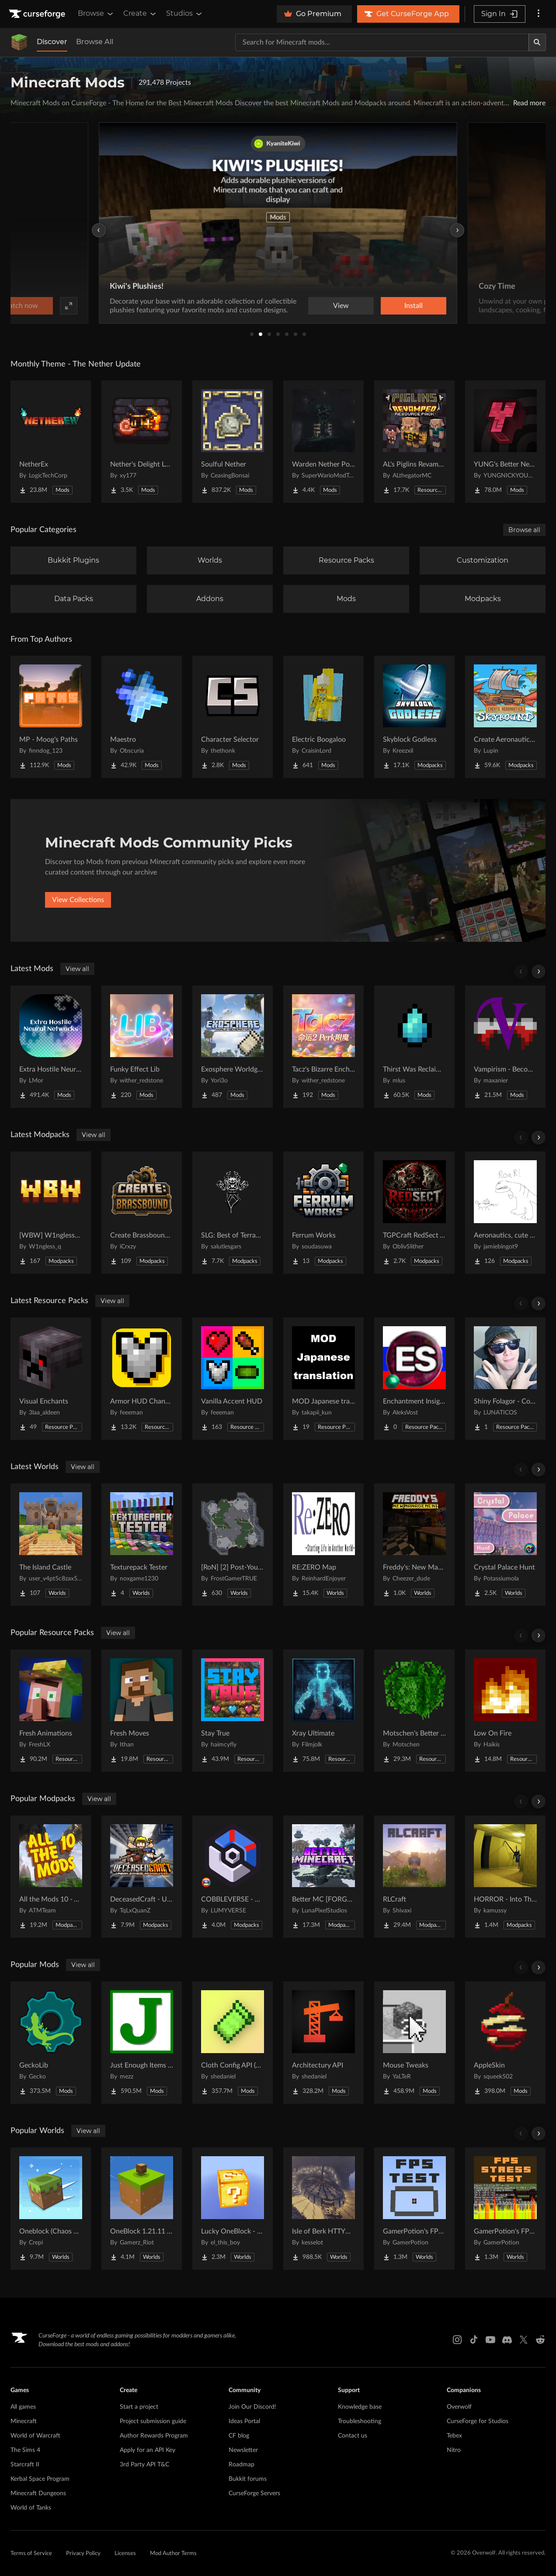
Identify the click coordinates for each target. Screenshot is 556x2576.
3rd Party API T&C (144, 2465)
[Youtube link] (490, 2339)
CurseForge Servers (254, 2493)
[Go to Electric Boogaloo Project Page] (323, 717)
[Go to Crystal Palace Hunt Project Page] (505, 1544)
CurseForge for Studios (477, 2421)
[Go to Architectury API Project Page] (323, 2042)
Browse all (524, 530)
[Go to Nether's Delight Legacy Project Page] (141, 441)
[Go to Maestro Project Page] (141, 717)
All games (23, 2407)
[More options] (538, 14)
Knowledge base (360, 2407)
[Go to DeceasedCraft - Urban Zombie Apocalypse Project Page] (141, 1876)
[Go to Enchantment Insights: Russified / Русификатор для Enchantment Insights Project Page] (414, 1378)
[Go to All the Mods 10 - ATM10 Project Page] (50, 1876)
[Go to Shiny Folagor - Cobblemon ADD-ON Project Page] (505, 1378)
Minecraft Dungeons (38, 2493)
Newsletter (243, 2450)
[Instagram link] (457, 2339)
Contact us (352, 2436)
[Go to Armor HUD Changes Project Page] (141, 1378)
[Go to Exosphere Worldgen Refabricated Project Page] (232, 1046)
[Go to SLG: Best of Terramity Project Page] (232, 1212)
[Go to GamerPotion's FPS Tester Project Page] (414, 2208)
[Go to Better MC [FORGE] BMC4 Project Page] (323, 1876)
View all (77, 969)
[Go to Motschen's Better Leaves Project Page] (414, 1710)
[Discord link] (507, 2339)
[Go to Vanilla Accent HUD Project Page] (232, 1378)
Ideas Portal (244, 2421)
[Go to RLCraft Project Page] (414, 1876)
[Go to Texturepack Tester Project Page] (141, 1544)
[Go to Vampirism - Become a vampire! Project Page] (505, 1046)
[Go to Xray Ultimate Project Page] (323, 1710)
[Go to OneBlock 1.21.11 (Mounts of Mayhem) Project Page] (141, 2208)
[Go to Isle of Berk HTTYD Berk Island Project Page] (323, 2208)
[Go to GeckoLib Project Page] (50, 2042)
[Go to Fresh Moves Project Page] (141, 1710)
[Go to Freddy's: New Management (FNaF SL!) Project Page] (414, 1544)
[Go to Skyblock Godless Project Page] (414, 717)
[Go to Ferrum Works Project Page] (323, 1212)
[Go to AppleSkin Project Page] (505, 2042)
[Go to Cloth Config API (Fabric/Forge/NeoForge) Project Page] (232, 2042)
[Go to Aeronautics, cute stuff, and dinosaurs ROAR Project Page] (505, 1212)
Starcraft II (24, 2465)
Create (140, 13)
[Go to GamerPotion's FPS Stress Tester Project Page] (505, 2208)
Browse (96, 13)
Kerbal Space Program (40, 2479)
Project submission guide (153, 2421)
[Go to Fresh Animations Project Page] (50, 1710)
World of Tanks (30, 2508)
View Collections (78, 899)
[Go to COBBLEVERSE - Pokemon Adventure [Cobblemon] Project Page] (232, 1876)
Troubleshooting (359, 2421)
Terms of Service (31, 2553)
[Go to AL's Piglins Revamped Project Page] (414, 441)
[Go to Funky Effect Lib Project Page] (141, 1046)
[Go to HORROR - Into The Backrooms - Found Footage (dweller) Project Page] (505, 1876)
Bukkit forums (248, 2479)
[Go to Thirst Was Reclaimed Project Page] (414, 1046)
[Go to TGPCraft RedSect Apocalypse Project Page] (414, 1212)
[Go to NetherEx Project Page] (50, 441)
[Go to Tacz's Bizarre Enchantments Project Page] (323, 1046)
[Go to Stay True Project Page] (232, 1710)
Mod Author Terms (173, 2553)
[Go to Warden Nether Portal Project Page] (323, 441)
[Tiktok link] (474, 2339)
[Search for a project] (382, 42)
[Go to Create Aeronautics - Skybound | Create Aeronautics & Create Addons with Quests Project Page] (505, 717)
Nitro (454, 2450)
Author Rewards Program (154, 2436)
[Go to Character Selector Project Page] (232, 717)
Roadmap (241, 2465)
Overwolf (459, 2407)
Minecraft (23, 2421)
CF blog (239, 2436)
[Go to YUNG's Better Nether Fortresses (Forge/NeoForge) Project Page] (505, 441)
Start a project (139, 2407)
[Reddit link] (540, 2339)
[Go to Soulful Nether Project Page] (232, 441)
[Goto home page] (38, 14)
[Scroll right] (539, 972)
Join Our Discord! (252, 2407)
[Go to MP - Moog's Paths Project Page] (50, 717)
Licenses (125, 2553)
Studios (184, 13)
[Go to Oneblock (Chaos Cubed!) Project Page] (50, 2208)
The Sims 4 (25, 2450)
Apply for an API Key (147, 2450)
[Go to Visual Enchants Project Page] (50, 1378)
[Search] (537, 42)
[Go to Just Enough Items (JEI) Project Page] (141, 2042)
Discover (52, 42)
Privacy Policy (83, 2553)
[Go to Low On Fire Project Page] (505, 1710)
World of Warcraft (35, 2436)
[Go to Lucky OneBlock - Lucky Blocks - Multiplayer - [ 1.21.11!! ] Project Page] (232, 2208)
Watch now (389, 305)
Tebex (454, 2436)
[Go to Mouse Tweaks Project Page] (414, 2042)
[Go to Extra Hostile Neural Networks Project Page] (50, 1046)
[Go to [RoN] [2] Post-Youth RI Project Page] (232, 1544)
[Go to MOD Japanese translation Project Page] (323, 1378)
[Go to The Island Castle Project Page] (50, 1544)
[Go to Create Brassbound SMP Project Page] (141, 1212)
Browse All (94, 42)
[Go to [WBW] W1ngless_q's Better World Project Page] (50, 1212)
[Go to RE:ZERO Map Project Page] (323, 1544)
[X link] (523, 2339)
